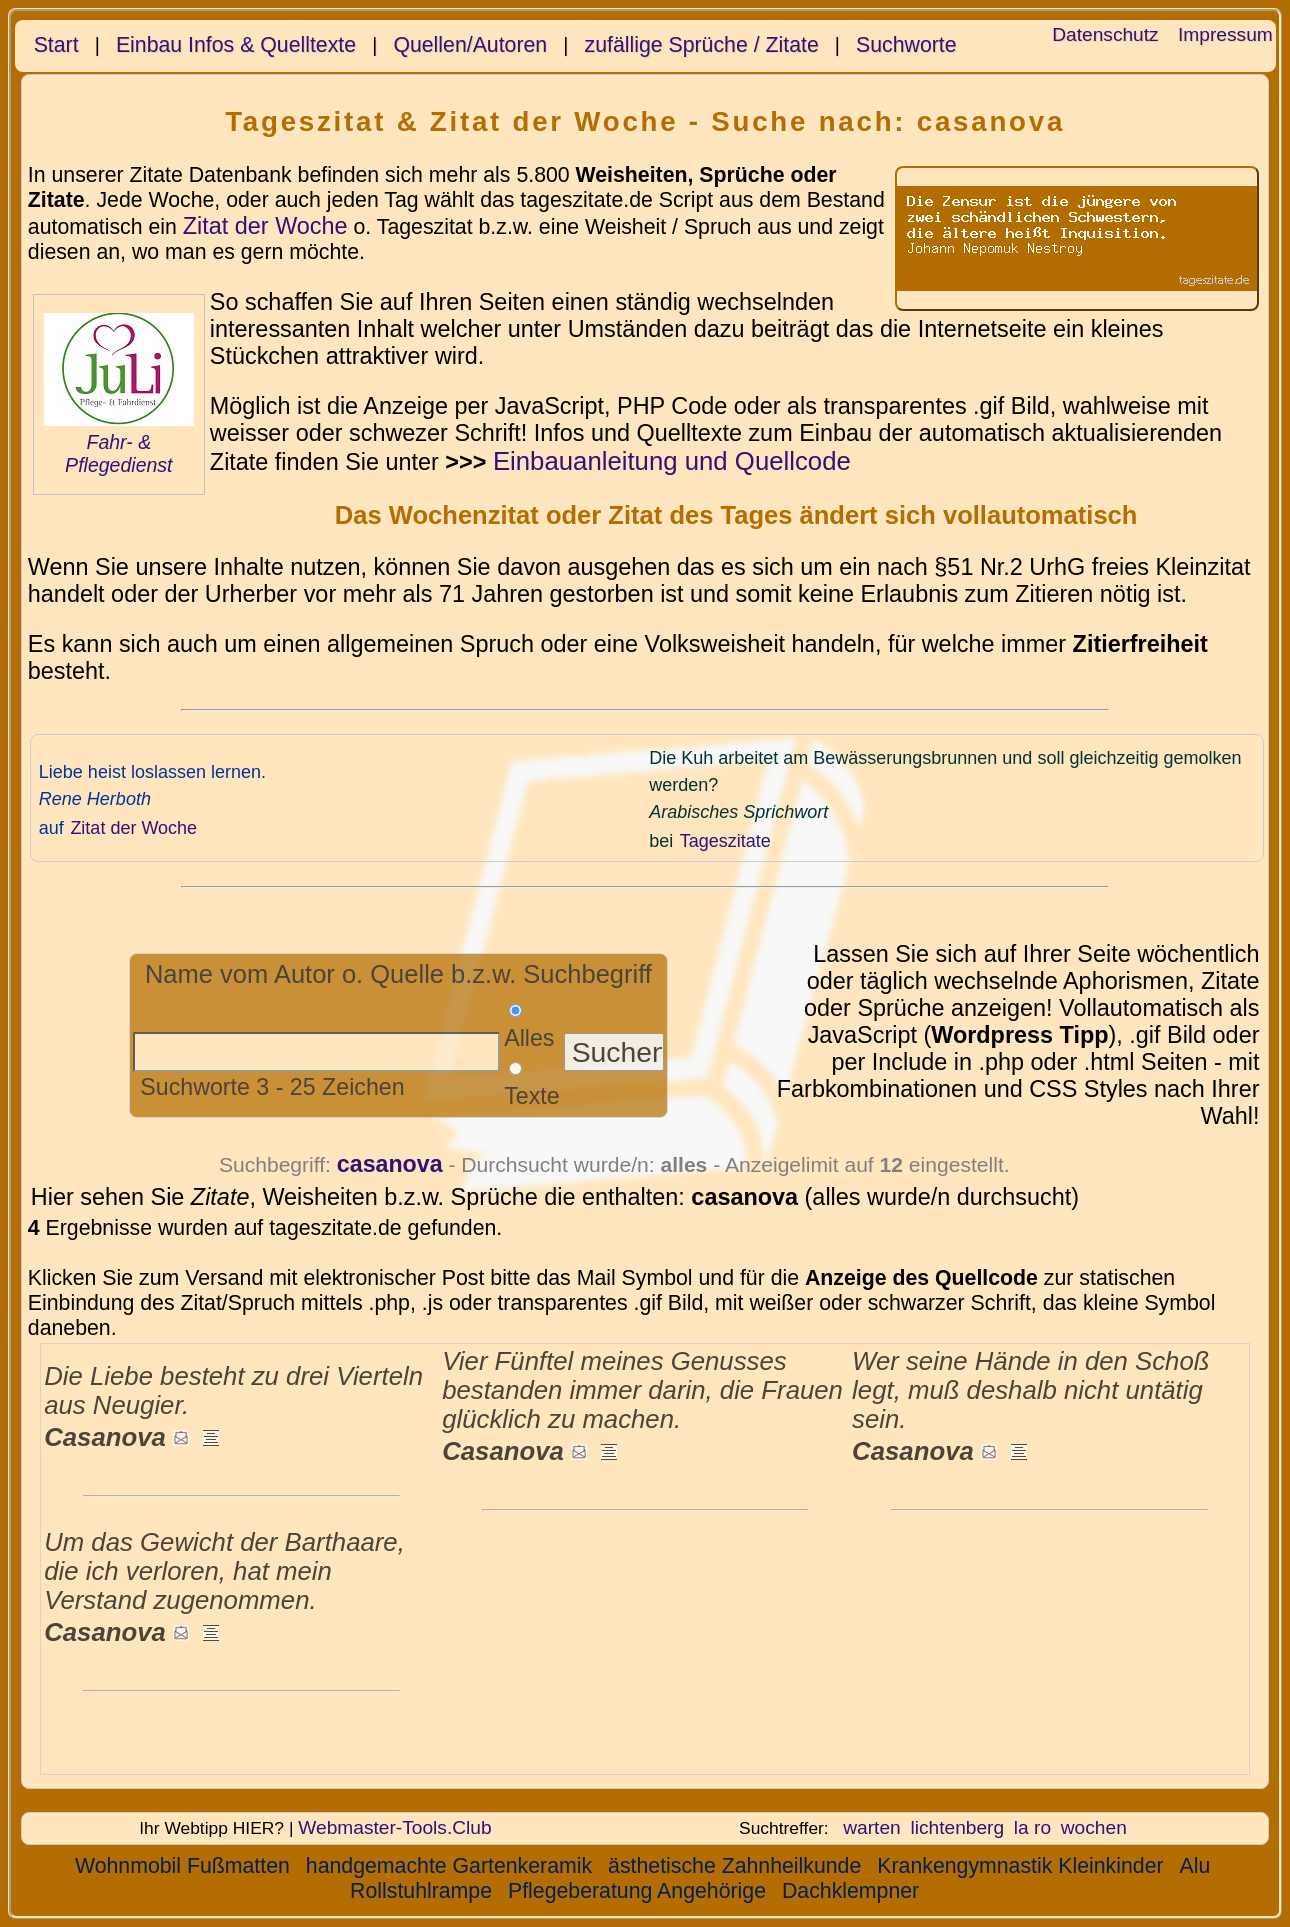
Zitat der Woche (265, 226)
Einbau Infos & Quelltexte (236, 45)
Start (56, 45)
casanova (390, 1164)
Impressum (1225, 34)
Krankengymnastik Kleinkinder (1020, 1866)
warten (872, 1827)
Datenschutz (1105, 34)
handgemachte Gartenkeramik (449, 1866)
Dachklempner (850, 1891)
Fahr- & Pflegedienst (118, 453)
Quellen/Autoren (470, 45)
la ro (1032, 1827)
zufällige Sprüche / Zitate (702, 45)
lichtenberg (957, 1827)
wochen (1094, 1827)
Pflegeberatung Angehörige (637, 1891)
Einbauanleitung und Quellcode (672, 461)
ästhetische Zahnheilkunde (734, 1866)
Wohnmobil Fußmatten (182, 1866)
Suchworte (906, 45)
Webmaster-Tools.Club (394, 1827)
